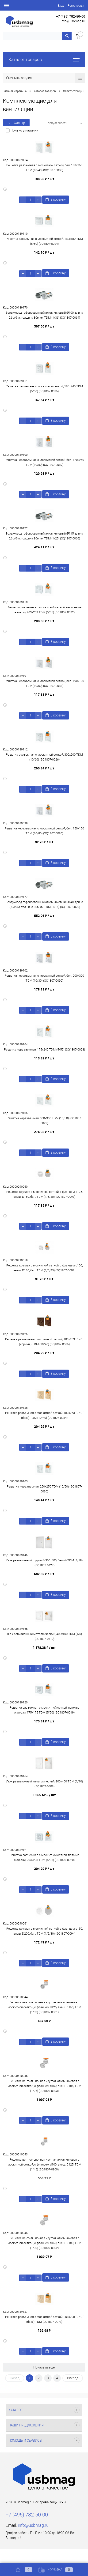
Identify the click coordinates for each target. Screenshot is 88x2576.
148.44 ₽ (44, 1500)
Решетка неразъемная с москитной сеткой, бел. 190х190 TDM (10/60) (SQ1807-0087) (44, 683)
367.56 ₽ (44, 326)
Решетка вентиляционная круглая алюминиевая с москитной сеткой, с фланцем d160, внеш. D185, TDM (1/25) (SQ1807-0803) (44, 2086)
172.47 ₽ (44, 1942)
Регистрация (76, 5)
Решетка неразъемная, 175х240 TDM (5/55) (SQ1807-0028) (44, 1049)
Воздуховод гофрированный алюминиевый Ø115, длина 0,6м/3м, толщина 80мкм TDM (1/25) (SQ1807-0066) (44, 536)
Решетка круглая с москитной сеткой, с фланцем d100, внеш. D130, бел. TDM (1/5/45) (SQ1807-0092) (44, 1268)
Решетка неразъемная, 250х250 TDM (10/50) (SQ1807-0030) (44, 1489)
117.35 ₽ (44, 694)
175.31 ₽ (44, 1721)
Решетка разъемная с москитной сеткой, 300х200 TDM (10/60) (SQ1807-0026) (44, 757)
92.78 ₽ (44, 842)
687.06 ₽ (44, 2021)
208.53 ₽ (44, 621)
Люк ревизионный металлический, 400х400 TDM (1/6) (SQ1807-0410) (44, 1636)
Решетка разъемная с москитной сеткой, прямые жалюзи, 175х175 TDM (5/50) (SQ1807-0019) (44, 1710)
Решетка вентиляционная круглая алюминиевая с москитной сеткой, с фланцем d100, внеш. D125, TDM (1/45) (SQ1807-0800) (44, 2164)
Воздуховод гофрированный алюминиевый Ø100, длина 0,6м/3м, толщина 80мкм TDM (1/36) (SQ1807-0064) (44, 315)
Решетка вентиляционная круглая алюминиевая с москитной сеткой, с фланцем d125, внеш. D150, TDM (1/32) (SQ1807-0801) (44, 2007)
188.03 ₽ (44, 179)
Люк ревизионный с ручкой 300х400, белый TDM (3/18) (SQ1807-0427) (44, 1563)
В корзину (56, 199)
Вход (60, 5)
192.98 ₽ (44, 2330)
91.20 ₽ (44, 1279)
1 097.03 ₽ (44, 2099)
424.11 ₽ (44, 547)
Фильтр (16, 123)
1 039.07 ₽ (44, 2256)
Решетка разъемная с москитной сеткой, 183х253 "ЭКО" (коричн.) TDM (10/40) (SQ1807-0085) (44, 1341)
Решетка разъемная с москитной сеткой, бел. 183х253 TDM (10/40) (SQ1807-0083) (44, 167)
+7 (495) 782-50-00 (70, 16)
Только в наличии (24, 130)
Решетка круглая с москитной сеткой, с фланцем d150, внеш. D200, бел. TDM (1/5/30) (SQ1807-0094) (44, 1931)
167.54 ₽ (44, 400)
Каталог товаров (44, 59)
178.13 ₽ (44, 989)
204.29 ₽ (44, 1353)
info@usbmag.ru (73, 21)
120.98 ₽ (44, 473)
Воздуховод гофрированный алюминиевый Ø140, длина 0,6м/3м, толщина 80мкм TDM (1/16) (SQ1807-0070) (44, 904)
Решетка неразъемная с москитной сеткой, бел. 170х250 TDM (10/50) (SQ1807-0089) (44, 462)
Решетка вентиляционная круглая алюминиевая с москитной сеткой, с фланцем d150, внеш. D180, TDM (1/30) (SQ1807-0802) (44, 2243)
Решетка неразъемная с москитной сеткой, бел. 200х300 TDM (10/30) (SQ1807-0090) (44, 978)
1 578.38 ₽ (44, 1647)
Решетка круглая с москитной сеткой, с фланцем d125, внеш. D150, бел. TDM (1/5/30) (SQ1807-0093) (44, 1194)
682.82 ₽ (44, 1574)
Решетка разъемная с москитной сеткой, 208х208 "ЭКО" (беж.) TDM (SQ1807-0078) (44, 2319)
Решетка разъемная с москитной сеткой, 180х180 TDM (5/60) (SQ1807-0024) (44, 241)
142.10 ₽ (44, 252)
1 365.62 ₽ (44, 1795)
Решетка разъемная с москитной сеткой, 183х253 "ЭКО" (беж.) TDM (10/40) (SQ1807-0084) (44, 1415)
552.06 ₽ (44, 915)
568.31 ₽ (44, 2178)
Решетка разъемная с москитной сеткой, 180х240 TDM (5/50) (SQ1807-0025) (44, 388)
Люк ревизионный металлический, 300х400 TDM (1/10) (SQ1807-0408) (44, 1784)
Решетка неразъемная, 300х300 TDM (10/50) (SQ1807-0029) (44, 1120)
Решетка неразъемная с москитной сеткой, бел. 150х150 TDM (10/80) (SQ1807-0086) (44, 831)
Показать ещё (44, 2367)
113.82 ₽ (44, 1058)
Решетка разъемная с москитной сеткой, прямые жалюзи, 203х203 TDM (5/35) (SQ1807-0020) (44, 1857)
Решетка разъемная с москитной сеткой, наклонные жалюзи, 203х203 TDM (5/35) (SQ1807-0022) (44, 610)
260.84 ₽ (44, 768)
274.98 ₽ (44, 1132)
